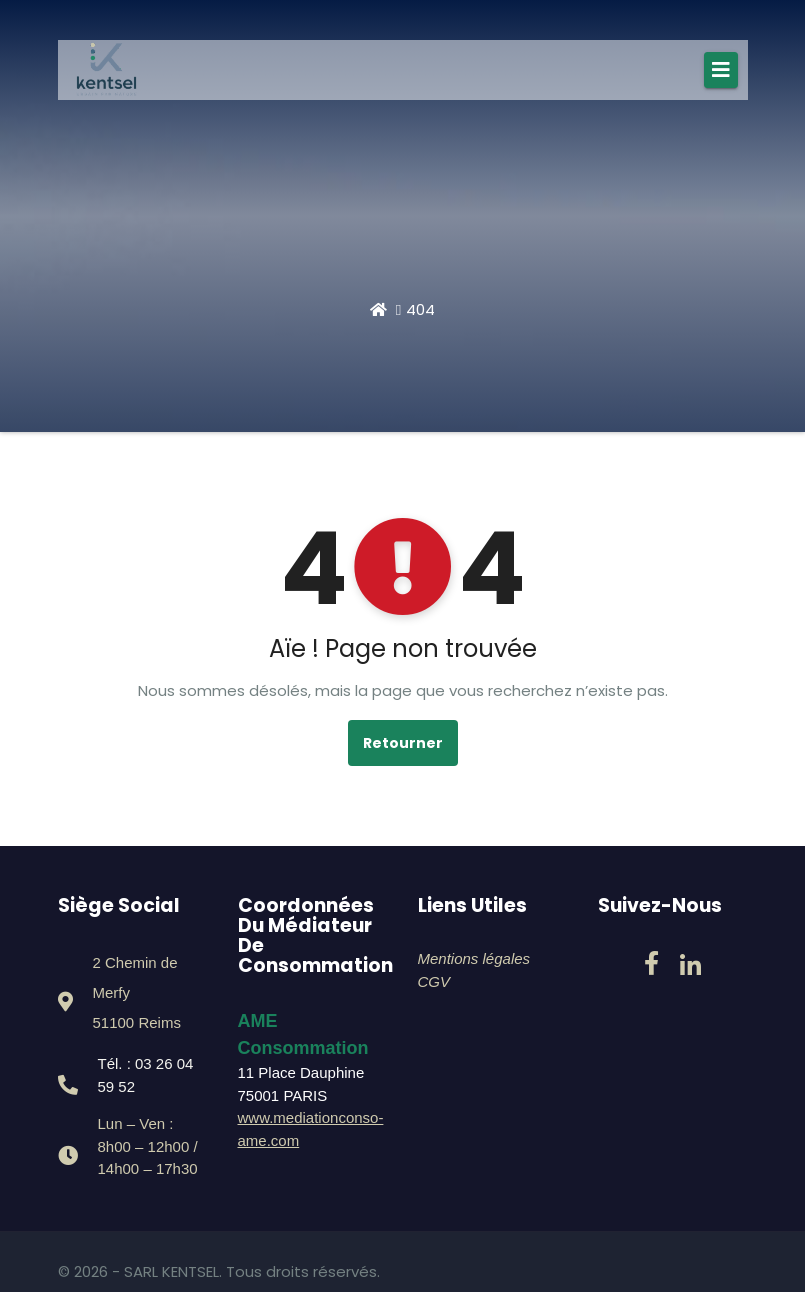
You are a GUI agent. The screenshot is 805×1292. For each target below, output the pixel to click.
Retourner (403, 743)
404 (420, 309)
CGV (434, 981)
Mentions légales (474, 958)
